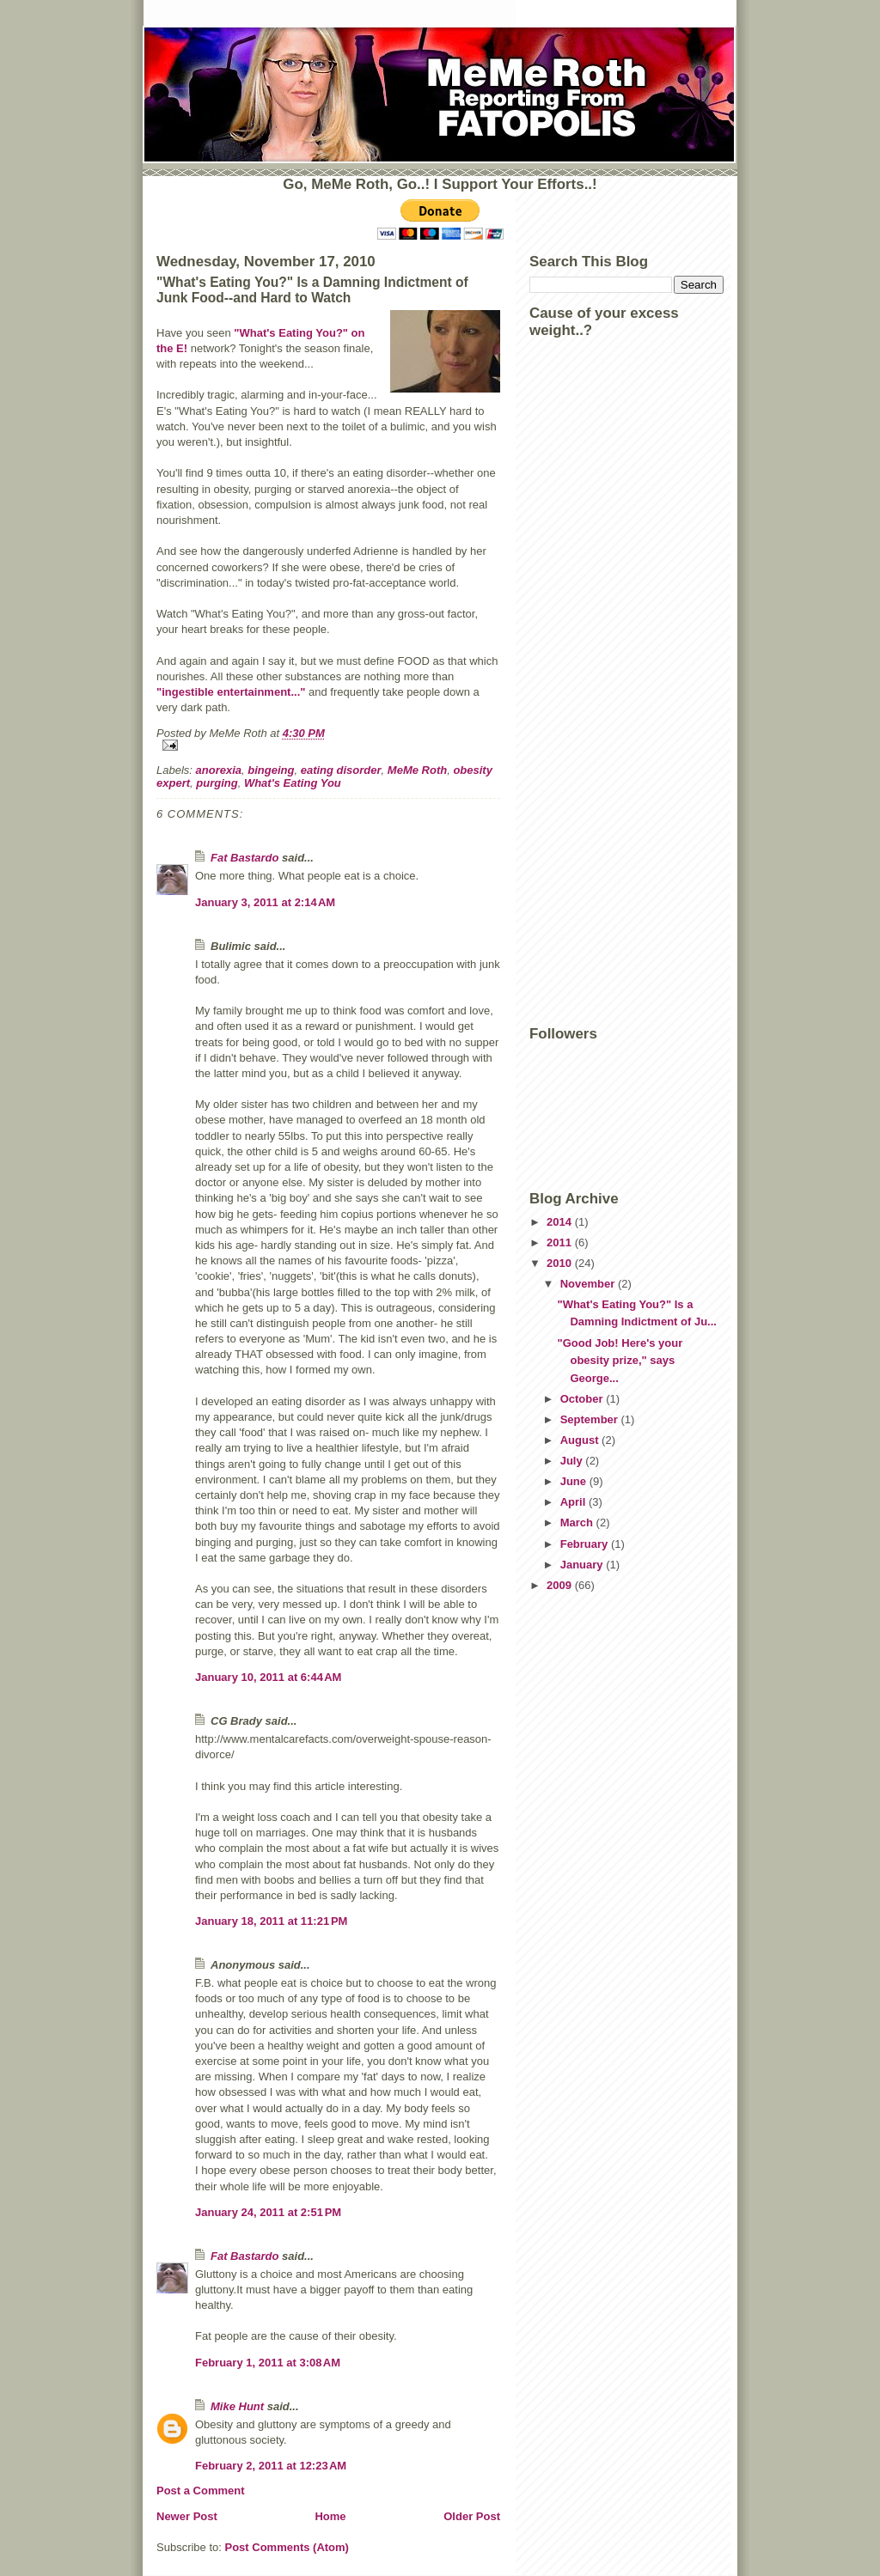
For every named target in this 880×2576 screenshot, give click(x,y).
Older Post (471, 2516)
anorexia (218, 770)
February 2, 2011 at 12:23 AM (270, 2465)
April (574, 1501)
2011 (561, 1242)
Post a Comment (200, 2490)
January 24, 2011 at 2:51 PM (268, 2212)
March (578, 1522)
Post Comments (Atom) (287, 2547)
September (590, 1419)
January (583, 1564)
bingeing (271, 770)
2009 (561, 1585)
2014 (561, 1221)
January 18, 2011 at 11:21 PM (271, 1921)
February (585, 1544)
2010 (561, 1263)
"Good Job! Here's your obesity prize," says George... (619, 1361)
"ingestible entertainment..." (230, 691)
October (583, 1398)
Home (330, 2516)
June (575, 1481)
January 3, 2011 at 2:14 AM (265, 902)
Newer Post (186, 2516)
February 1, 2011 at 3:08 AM (267, 2362)
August (581, 1440)
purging (216, 782)
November (589, 1283)
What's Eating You (292, 782)
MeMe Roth (417, 770)
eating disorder (341, 770)
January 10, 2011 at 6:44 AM (268, 1677)
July (573, 1460)
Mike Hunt (237, 2406)
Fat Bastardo (244, 857)
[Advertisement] (598, 754)
